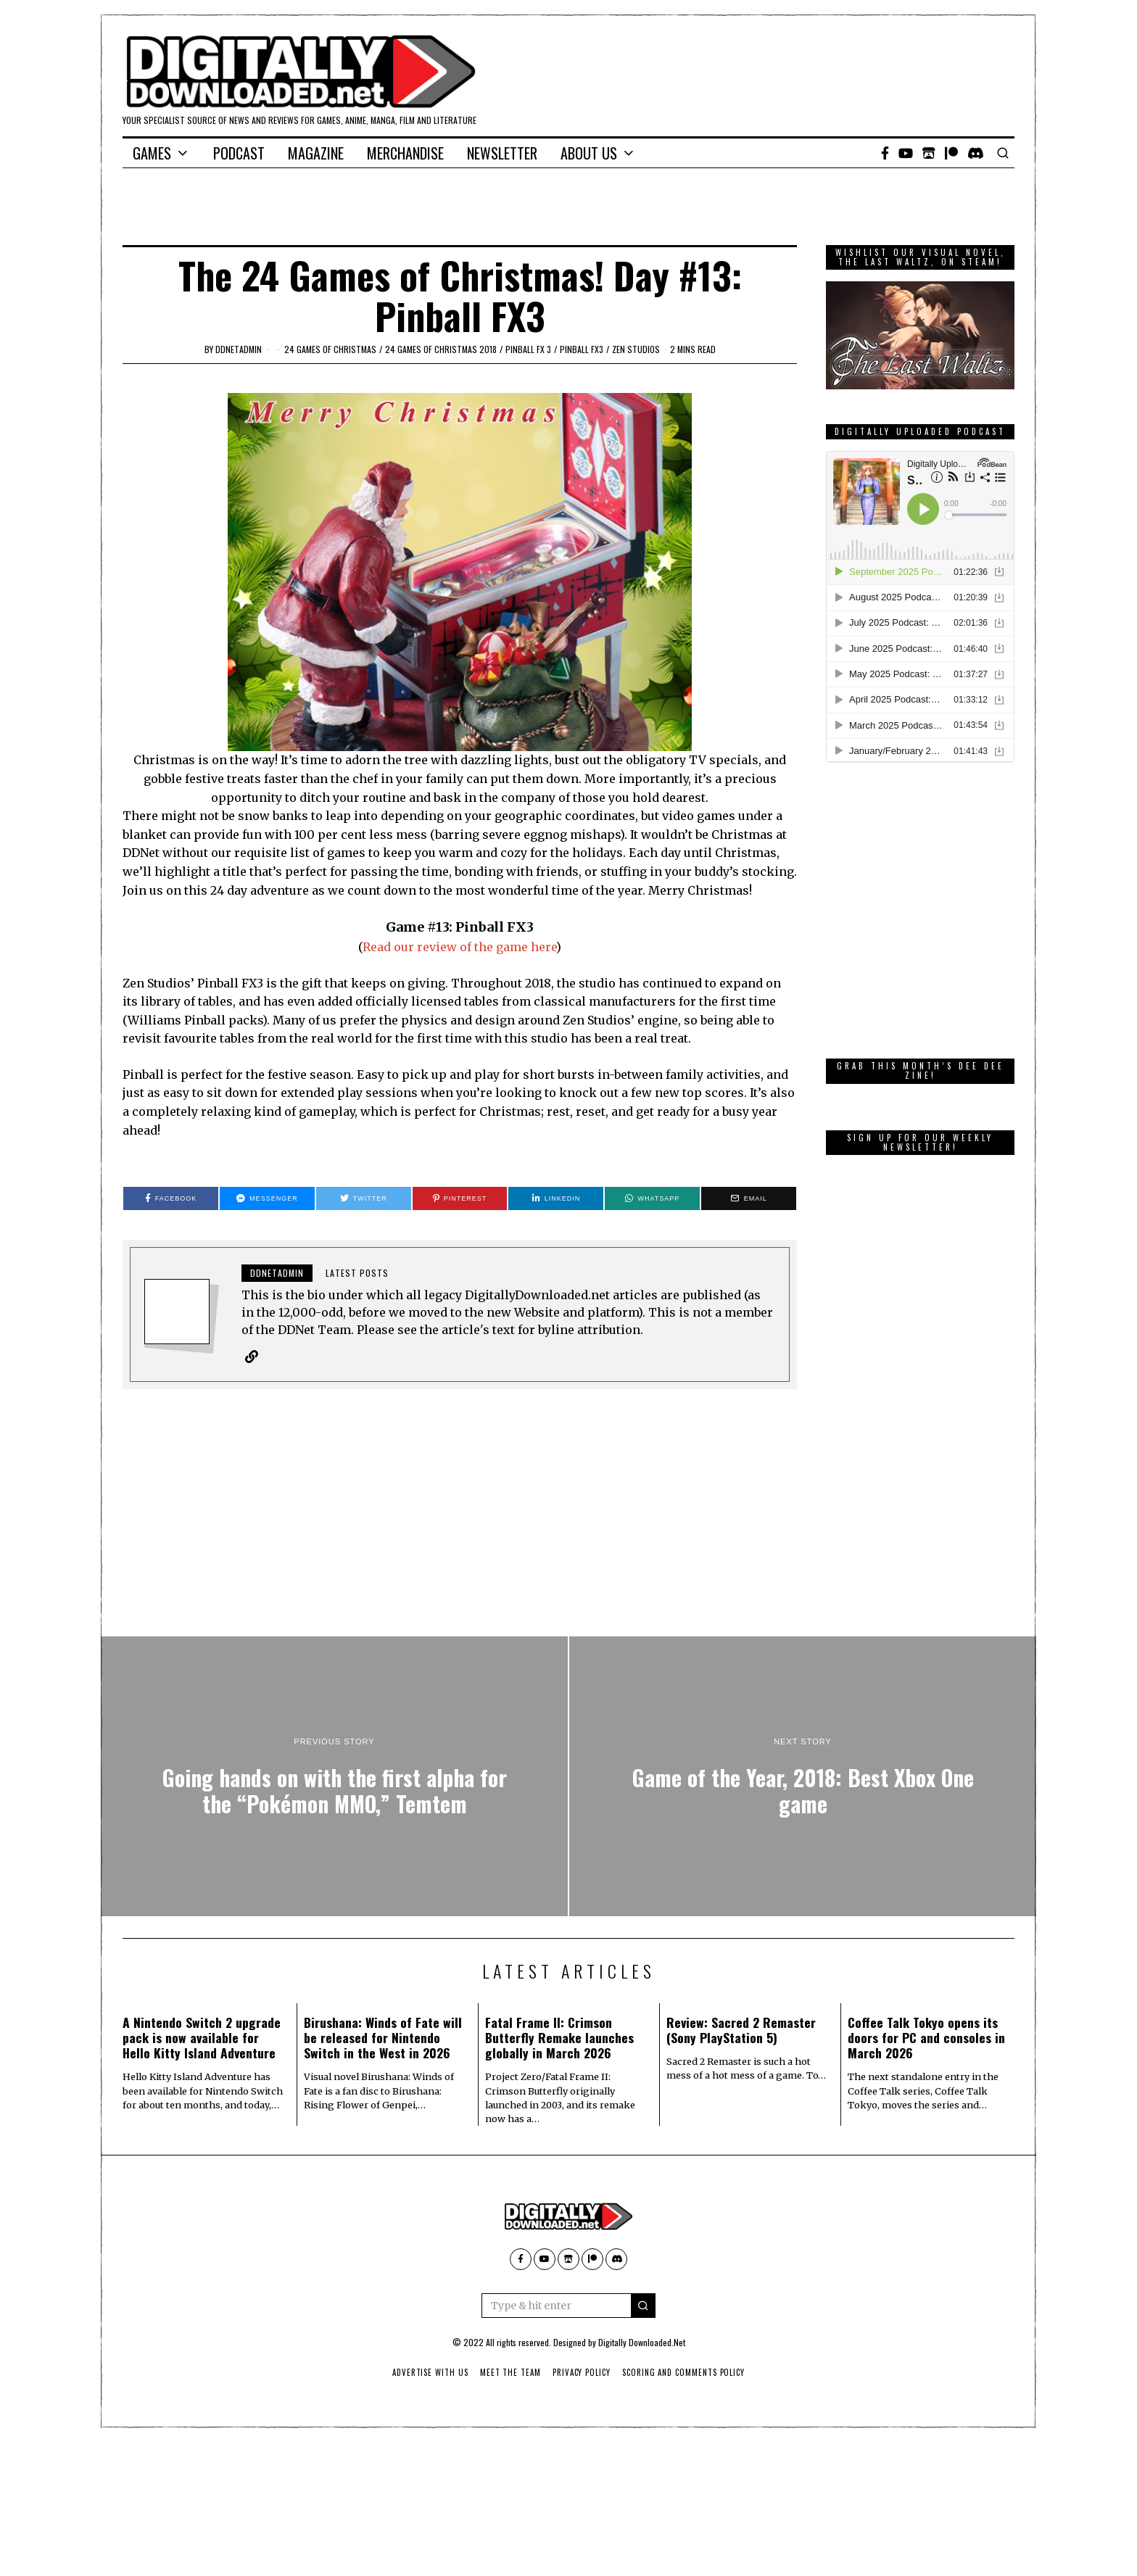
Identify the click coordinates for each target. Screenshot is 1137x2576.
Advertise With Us (429, 2372)
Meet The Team (510, 2372)
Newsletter (502, 153)
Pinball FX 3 (528, 349)
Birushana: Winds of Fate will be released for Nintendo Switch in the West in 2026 (383, 2037)
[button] (643, 2305)
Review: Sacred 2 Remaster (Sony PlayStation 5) (741, 2030)
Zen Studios (636, 349)
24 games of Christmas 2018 (441, 349)
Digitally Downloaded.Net (641, 2342)
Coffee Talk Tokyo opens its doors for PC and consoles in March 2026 (926, 2037)
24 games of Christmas (330, 349)
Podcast (239, 153)
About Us (589, 153)
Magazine (316, 153)
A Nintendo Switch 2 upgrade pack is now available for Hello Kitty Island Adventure (202, 2037)
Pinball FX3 (581, 349)
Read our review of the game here (459, 947)
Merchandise (405, 153)
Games (152, 153)
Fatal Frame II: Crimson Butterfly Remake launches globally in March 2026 (559, 2037)
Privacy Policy (582, 2372)
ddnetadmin (238, 349)
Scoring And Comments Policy (685, 2372)
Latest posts (357, 1273)
